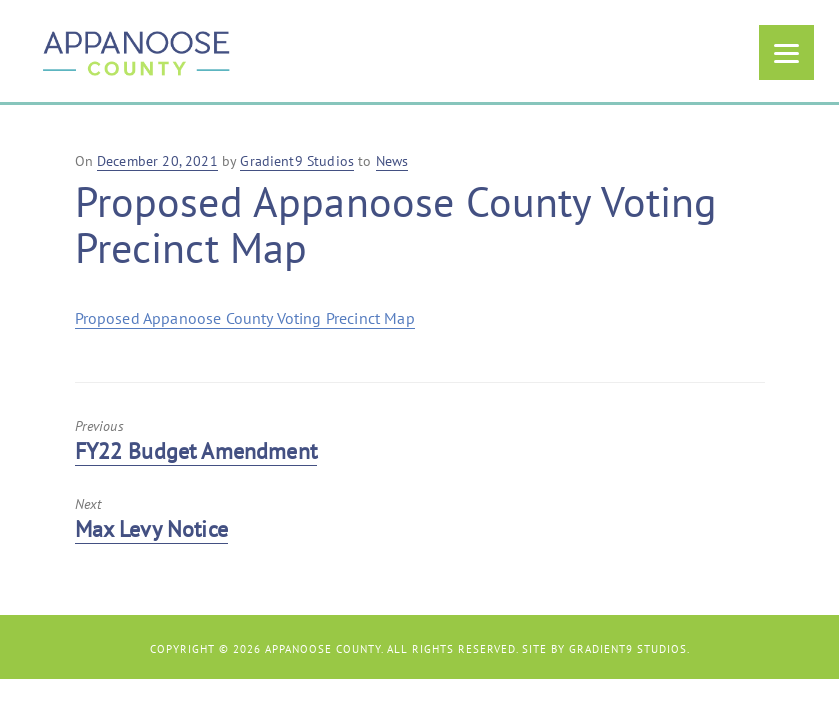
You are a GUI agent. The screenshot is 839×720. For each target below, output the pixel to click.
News (392, 161)
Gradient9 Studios (628, 649)
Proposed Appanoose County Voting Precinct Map (245, 318)
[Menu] (786, 52)
